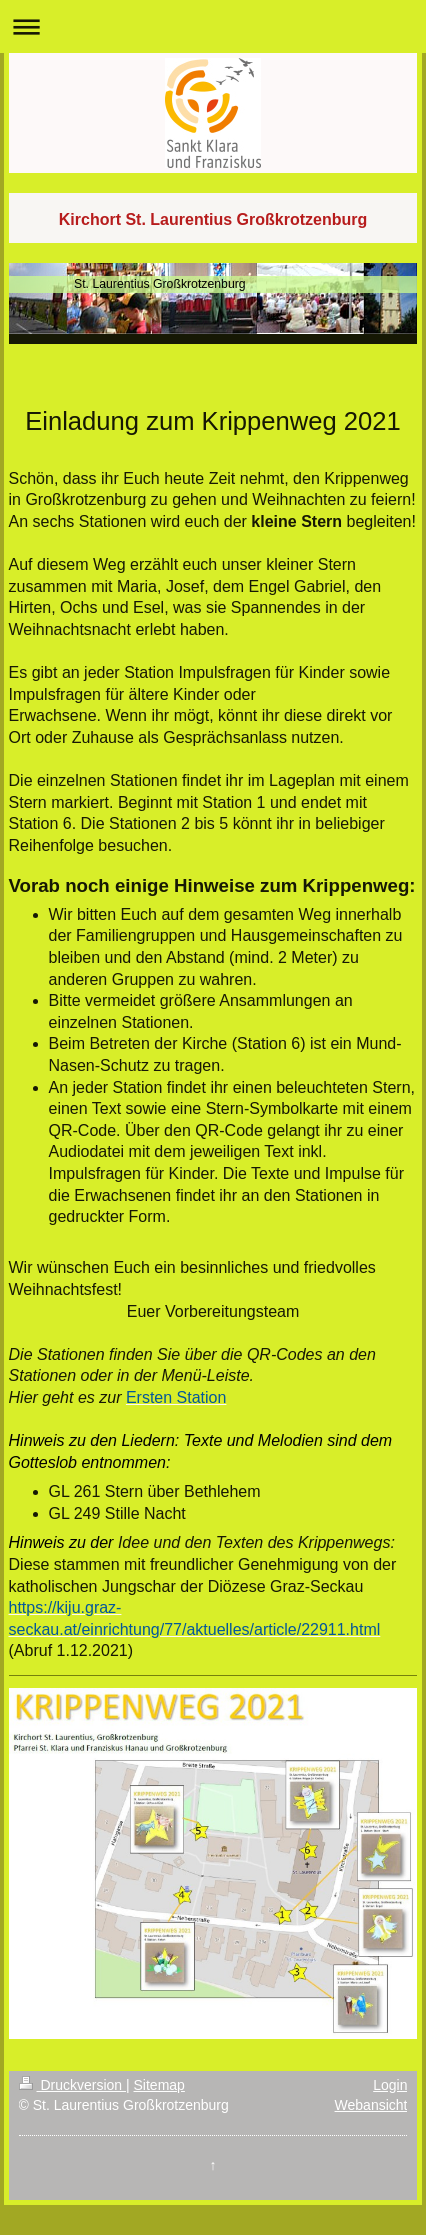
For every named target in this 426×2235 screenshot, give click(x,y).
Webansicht (371, 2105)
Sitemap (159, 2085)
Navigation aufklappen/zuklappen (213, 26)
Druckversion (72, 2085)
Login (390, 2085)
